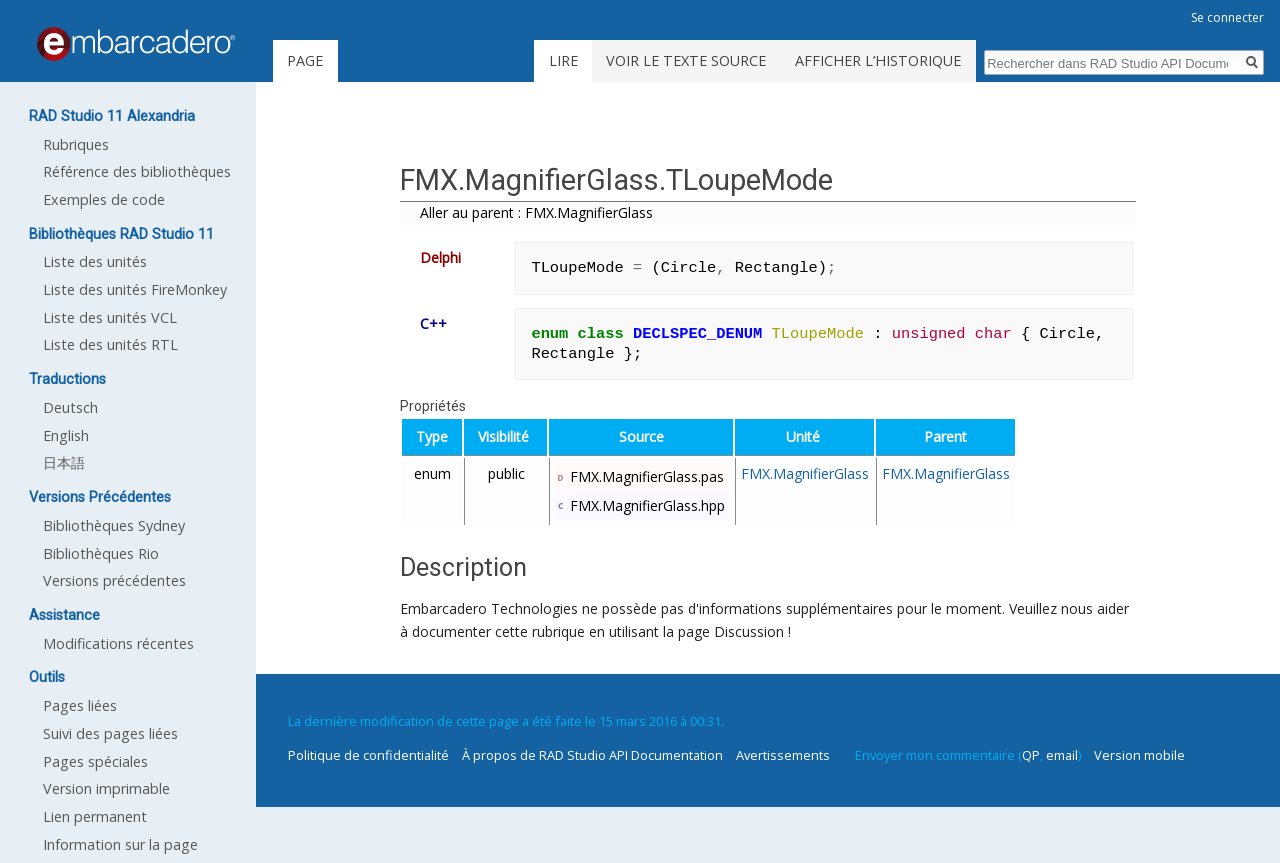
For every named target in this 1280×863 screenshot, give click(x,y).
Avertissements (783, 755)
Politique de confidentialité (368, 755)
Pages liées (80, 705)
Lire (563, 60)
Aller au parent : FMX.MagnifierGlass (536, 212)
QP (1031, 755)
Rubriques (76, 144)
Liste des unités (95, 261)
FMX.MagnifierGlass (805, 473)
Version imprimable (106, 788)
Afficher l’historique (878, 60)
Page (305, 60)
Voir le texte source (686, 60)
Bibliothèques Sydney (114, 525)
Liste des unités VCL (110, 317)
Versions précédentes (114, 580)
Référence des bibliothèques (137, 171)
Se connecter (1227, 17)
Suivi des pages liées (110, 733)
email (1062, 755)
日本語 (64, 462)
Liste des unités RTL (110, 344)
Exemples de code (104, 199)
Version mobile (1139, 755)
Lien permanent (95, 816)
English (66, 435)
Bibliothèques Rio (101, 553)
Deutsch (70, 407)
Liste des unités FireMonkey (135, 289)
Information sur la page (120, 844)
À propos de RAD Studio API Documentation (592, 755)
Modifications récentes (118, 643)
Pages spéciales (95, 761)
